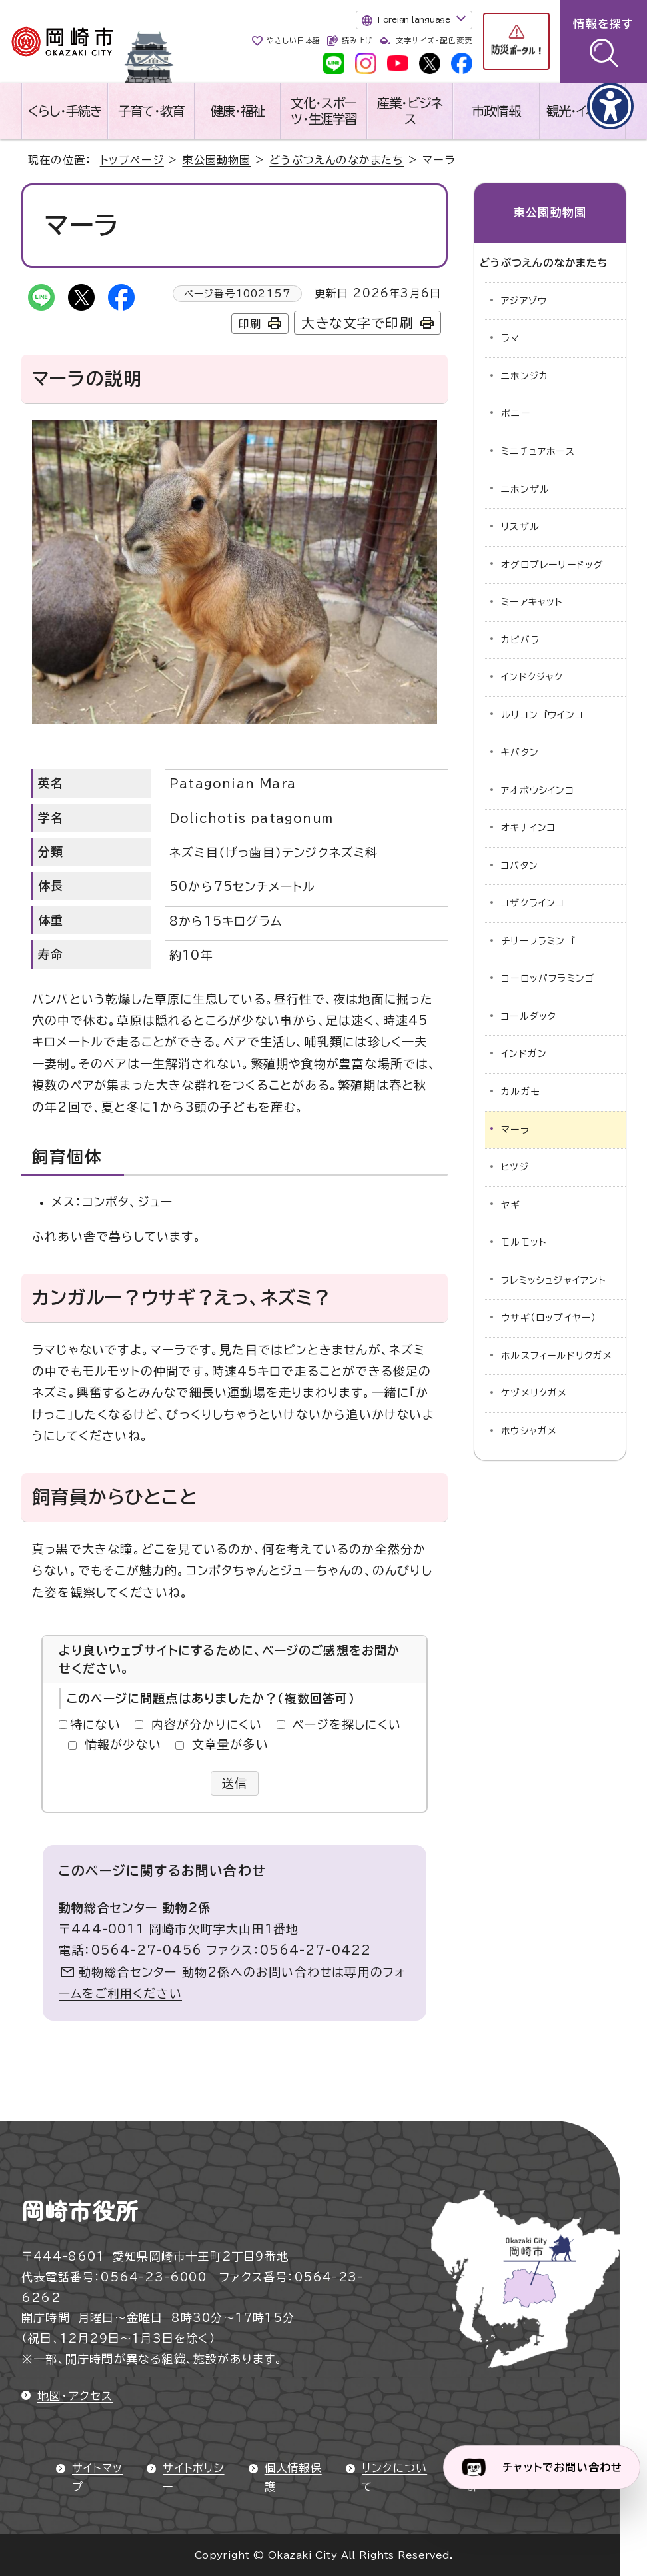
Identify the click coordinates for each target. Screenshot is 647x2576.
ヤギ (510, 1205)
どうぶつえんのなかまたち (336, 160)
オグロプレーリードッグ (552, 564)
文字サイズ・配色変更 (434, 40)
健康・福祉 (238, 111)
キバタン (520, 752)
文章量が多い (230, 1744)
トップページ (132, 160)
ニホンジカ (524, 376)
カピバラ (520, 639)
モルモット (524, 1242)
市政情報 (496, 111)
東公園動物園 (216, 160)
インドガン (524, 1053)
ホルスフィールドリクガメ (556, 1355)
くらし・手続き (64, 111)
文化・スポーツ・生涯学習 (323, 111)
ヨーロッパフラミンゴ (547, 978)
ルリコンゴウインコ (542, 715)
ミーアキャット (532, 602)
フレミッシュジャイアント (553, 1280)
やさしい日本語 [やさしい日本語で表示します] (294, 40)
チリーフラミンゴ (538, 941)
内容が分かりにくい (207, 1724)
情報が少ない (123, 1744)
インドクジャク (532, 677)
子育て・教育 (151, 111)
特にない (95, 1724)
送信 (235, 1783)
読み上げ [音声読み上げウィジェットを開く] (357, 40)
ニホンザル (525, 489)
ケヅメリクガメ (534, 1393)
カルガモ (520, 1091)
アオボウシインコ (537, 790)
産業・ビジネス (409, 111)
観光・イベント (582, 111)
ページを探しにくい (347, 1724)
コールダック (528, 1016)
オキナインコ (528, 827)
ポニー (515, 413)
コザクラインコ (532, 903)
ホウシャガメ (529, 1431)
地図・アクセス (75, 2395)
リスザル (520, 526)
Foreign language (414, 19)
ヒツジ (515, 1167)
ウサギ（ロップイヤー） (548, 1317)
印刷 (250, 324)
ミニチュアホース (538, 451)
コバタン (519, 865)
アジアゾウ (524, 300)
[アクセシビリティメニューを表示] (610, 106)
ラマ (510, 338)
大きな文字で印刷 (357, 323)
